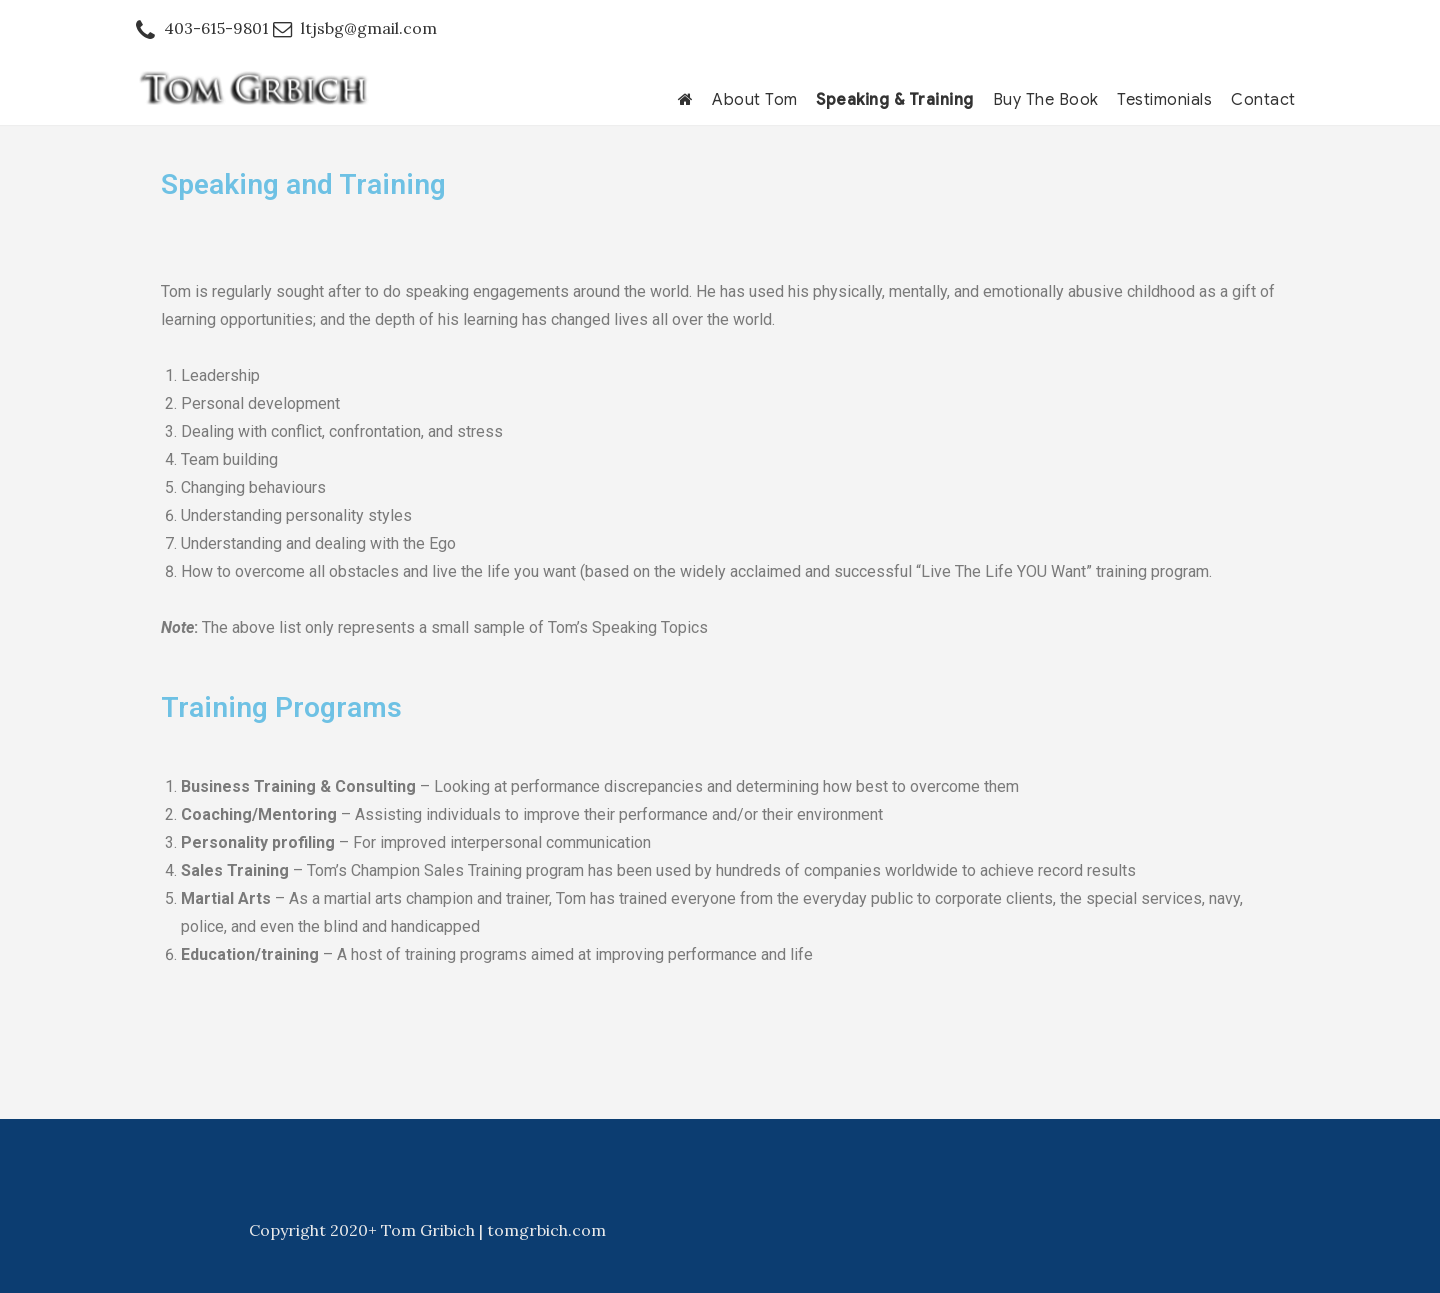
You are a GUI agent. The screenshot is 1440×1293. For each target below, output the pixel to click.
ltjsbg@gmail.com (369, 28)
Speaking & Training (895, 100)
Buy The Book (1046, 100)
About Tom (755, 100)
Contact (1263, 100)
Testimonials (1164, 100)
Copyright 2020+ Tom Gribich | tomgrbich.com (427, 1230)
